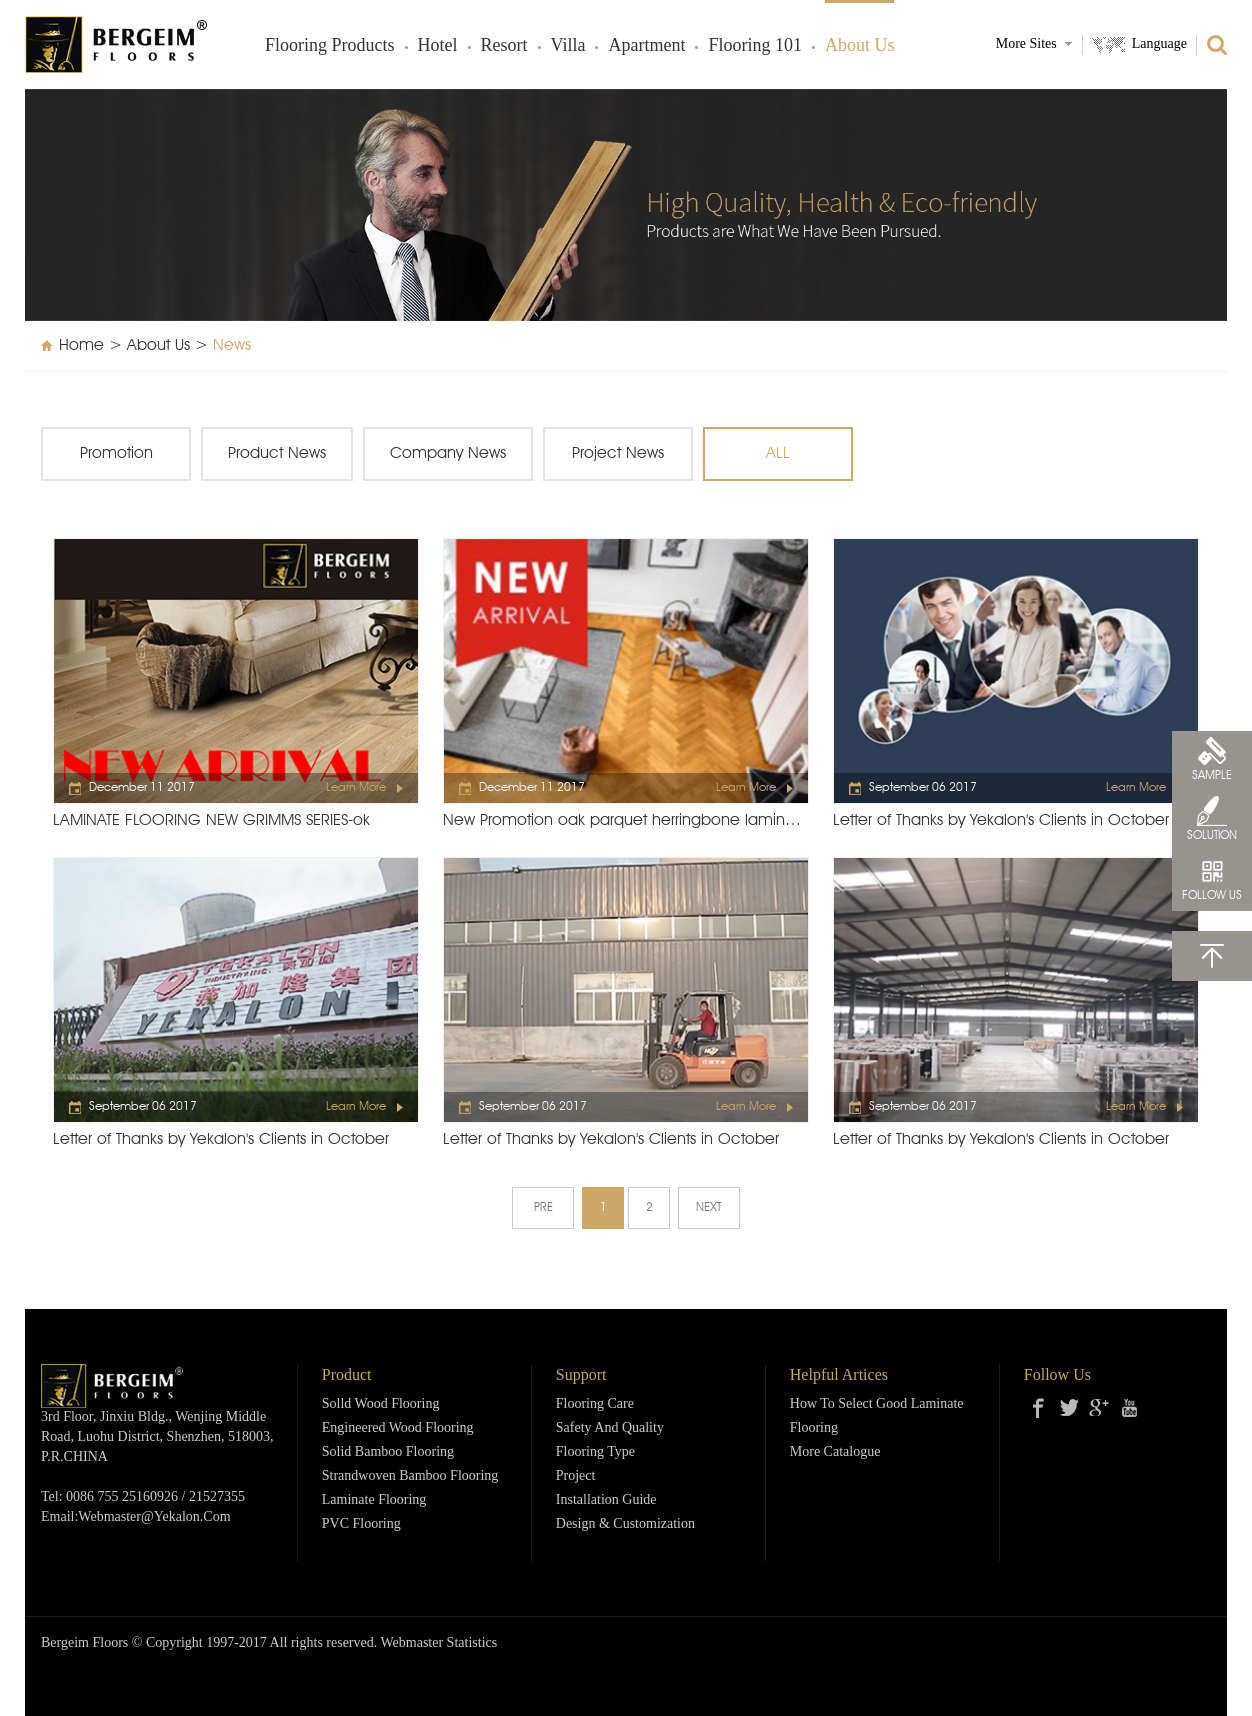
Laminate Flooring (374, 1500)
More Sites (1026, 44)
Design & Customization (625, 1524)
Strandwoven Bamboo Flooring (410, 1476)
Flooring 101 (755, 46)
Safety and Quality (610, 1428)
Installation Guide (606, 1500)
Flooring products (330, 46)
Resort (504, 46)
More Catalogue (835, 1452)
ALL (778, 454)
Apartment (646, 46)
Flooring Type (595, 1452)
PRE (543, 1208)
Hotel (438, 46)
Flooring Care (595, 1404)
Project (576, 1476)
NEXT (708, 1208)
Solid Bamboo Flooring (388, 1452)
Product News (277, 454)
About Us (860, 46)
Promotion (116, 454)
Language (1159, 44)
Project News (618, 454)
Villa (568, 46)
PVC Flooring (361, 1524)
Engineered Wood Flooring (398, 1428)
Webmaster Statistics (439, 1643)
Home (81, 346)
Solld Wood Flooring (381, 1404)
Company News (448, 454)
